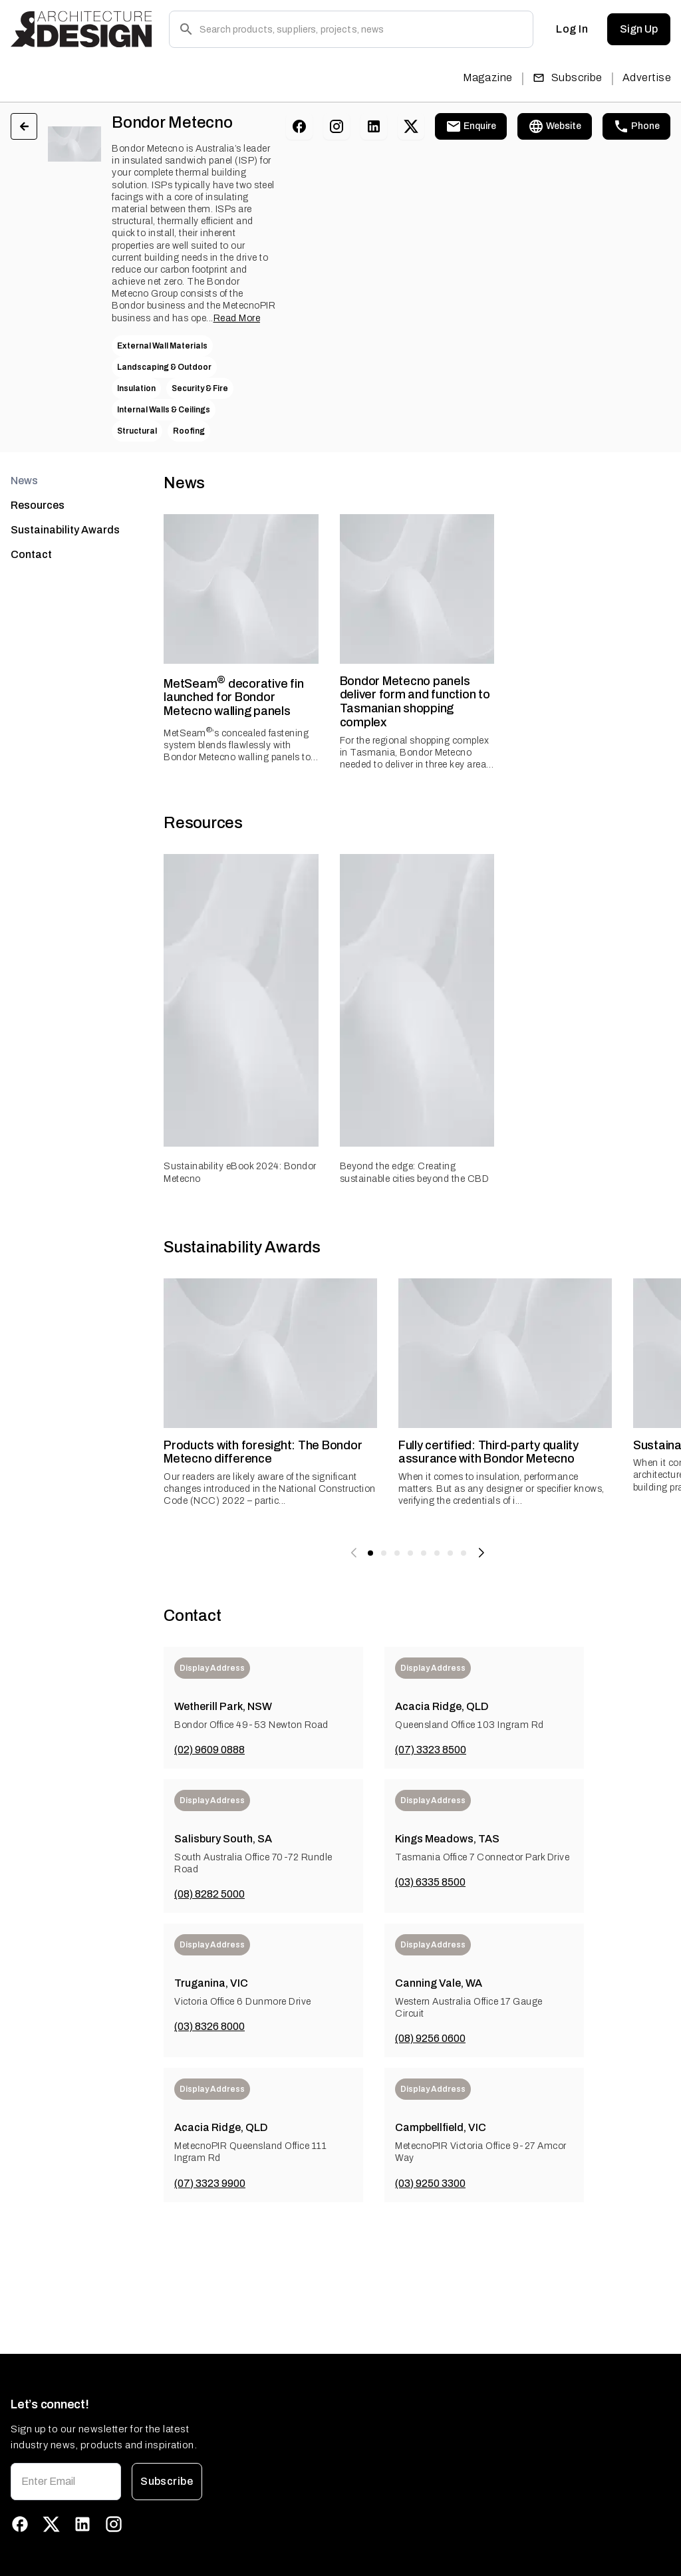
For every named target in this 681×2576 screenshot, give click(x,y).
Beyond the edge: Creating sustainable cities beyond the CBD (414, 1172)
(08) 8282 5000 (209, 1894)
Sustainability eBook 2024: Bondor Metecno (240, 1172)
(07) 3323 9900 (209, 2183)
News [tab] (24, 480)
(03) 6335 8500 (430, 1882)
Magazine (488, 77)
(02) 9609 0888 (209, 1749)
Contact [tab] (31, 554)
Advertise (646, 77)
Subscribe (567, 77)
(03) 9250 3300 (430, 2183)
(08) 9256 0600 (430, 2038)
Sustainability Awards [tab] (65, 529)
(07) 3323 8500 (430, 1749)
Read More (237, 318)
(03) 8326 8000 (209, 2026)
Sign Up (639, 29)
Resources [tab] (38, 505)
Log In (572, 29)
